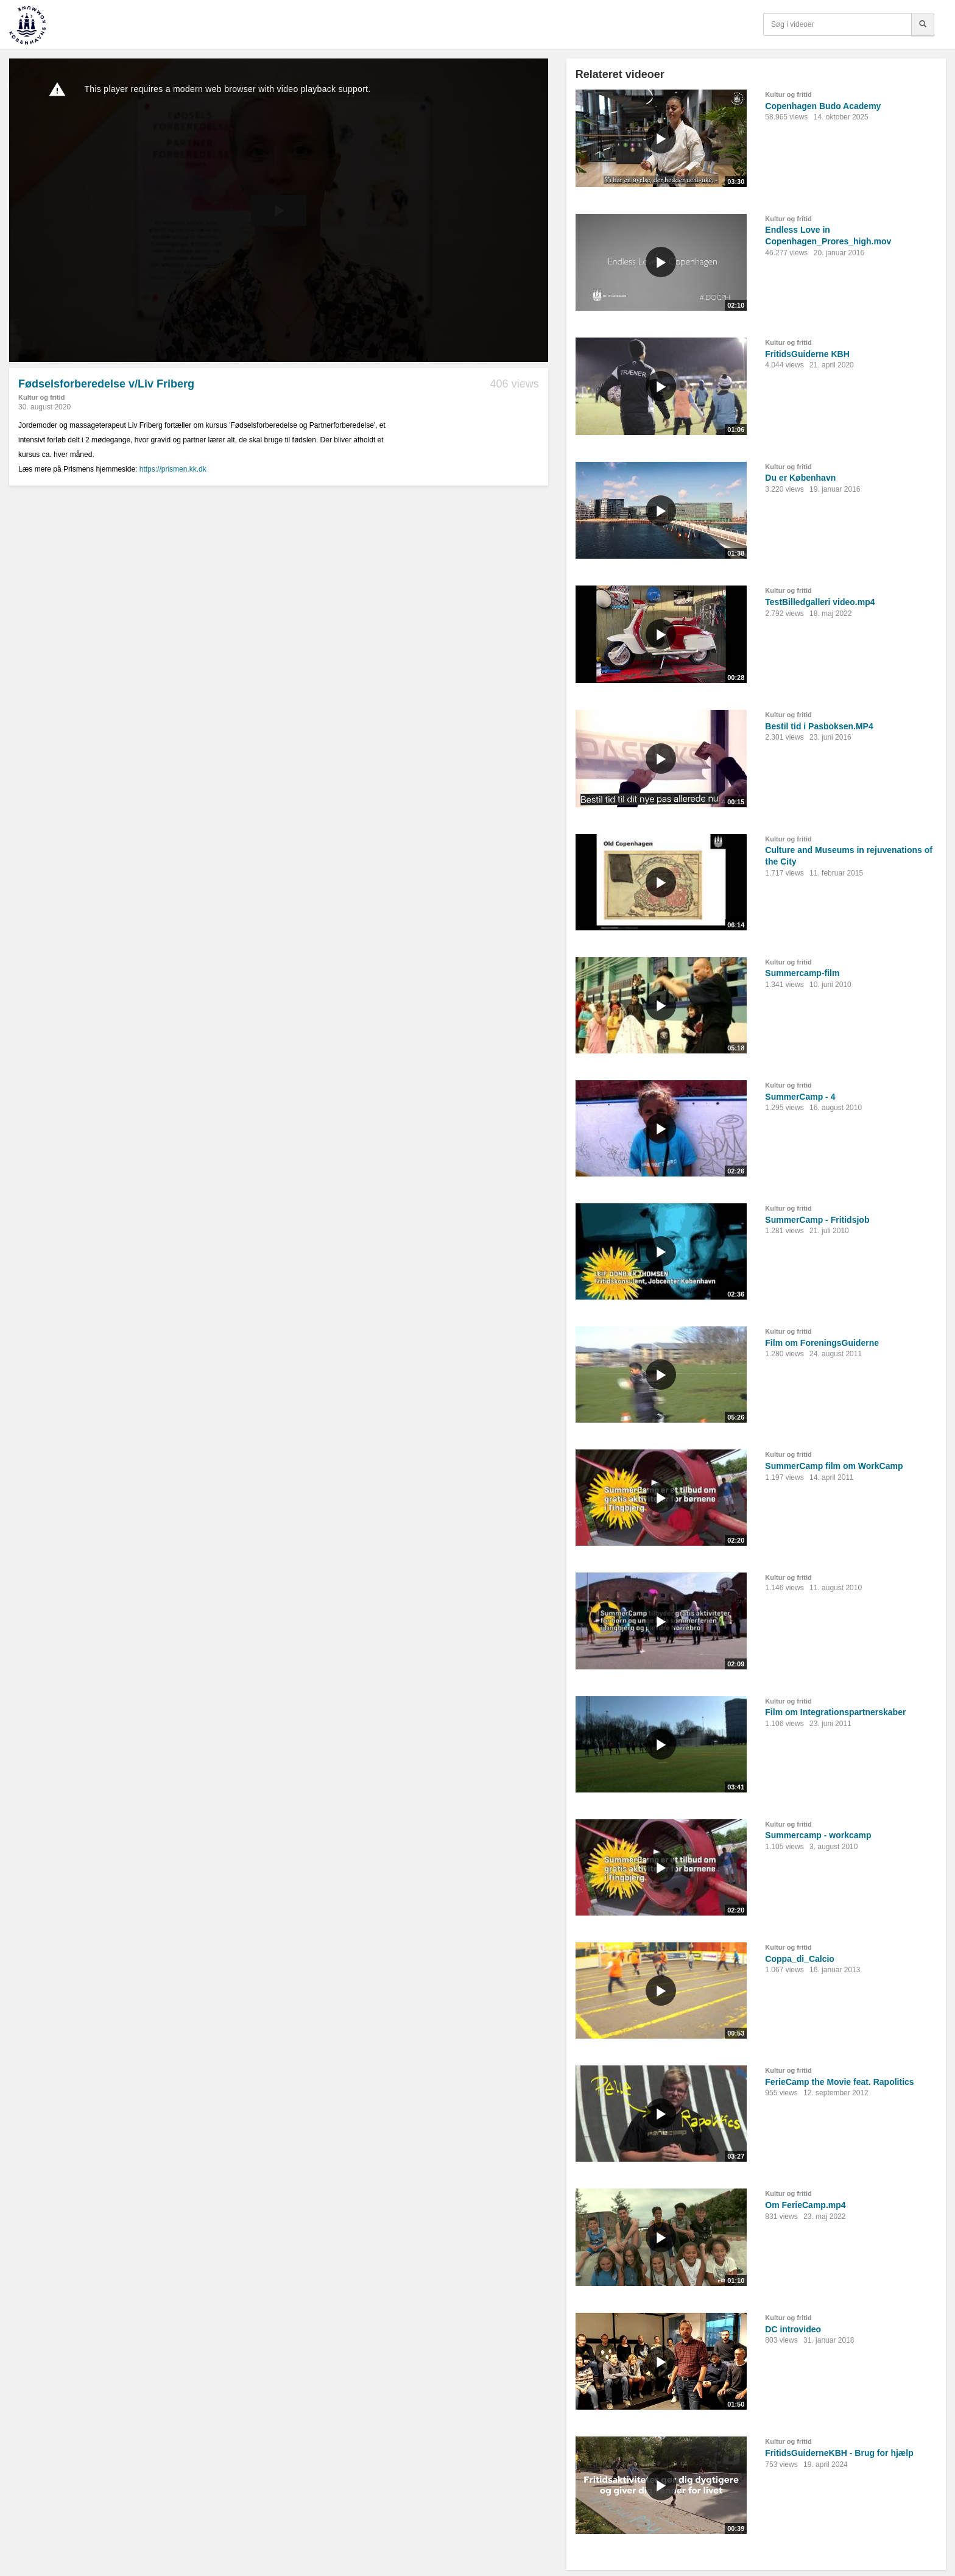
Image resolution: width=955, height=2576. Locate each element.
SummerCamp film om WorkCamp (834, 1466)
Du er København (800, 478)
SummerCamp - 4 (800, 1097)
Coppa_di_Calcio (799, 1959)
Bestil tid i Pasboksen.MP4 (819, 726)
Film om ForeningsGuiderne (822, 1343)
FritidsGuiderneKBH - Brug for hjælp (839, 2453)
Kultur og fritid (41, 397)
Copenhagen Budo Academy (823, 106)
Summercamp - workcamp (818, 1835)
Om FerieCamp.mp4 (805, 2205)
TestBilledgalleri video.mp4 (820, 602)
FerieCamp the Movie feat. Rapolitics (839, 2082)
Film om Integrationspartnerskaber (835, 1712)
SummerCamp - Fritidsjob (817, 1220)
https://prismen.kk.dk (172, 469)
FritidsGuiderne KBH (807, 354)
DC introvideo (793, 2329)
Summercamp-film (802, 973)
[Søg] (922, 24)
